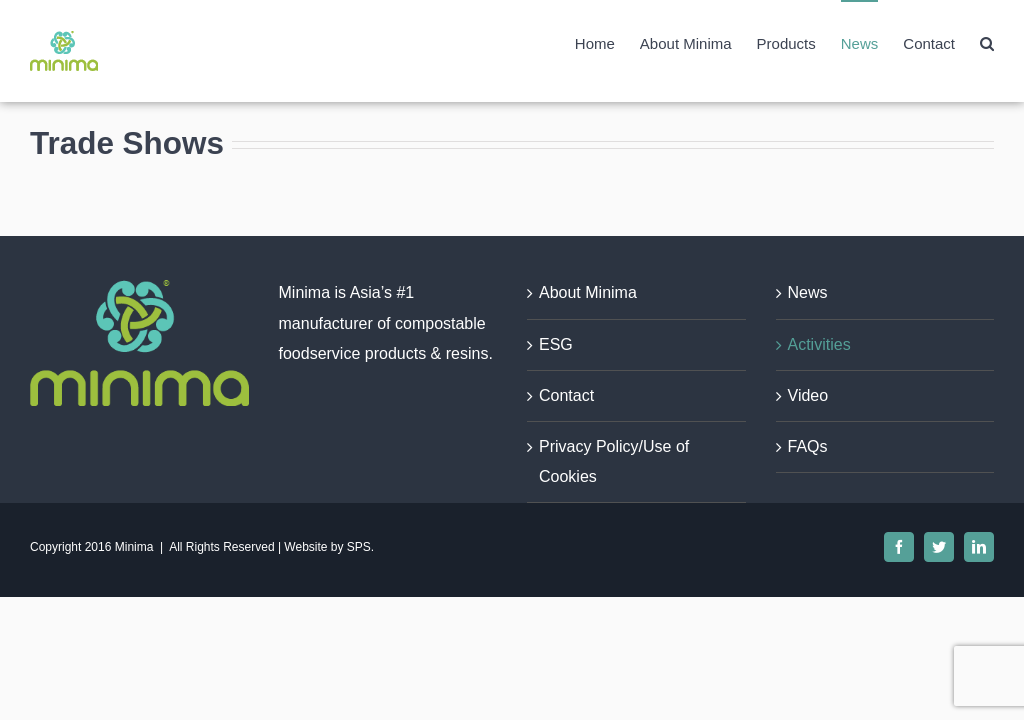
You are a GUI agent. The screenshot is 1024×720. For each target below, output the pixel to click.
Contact (566, 395)
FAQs (808, 446)
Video (808, 395)
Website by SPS (327, 547)
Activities (819, 344)
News (808, 292)
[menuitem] (607, 42)
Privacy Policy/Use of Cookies (614, 461)
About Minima (588, 292)
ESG (556, 344)
